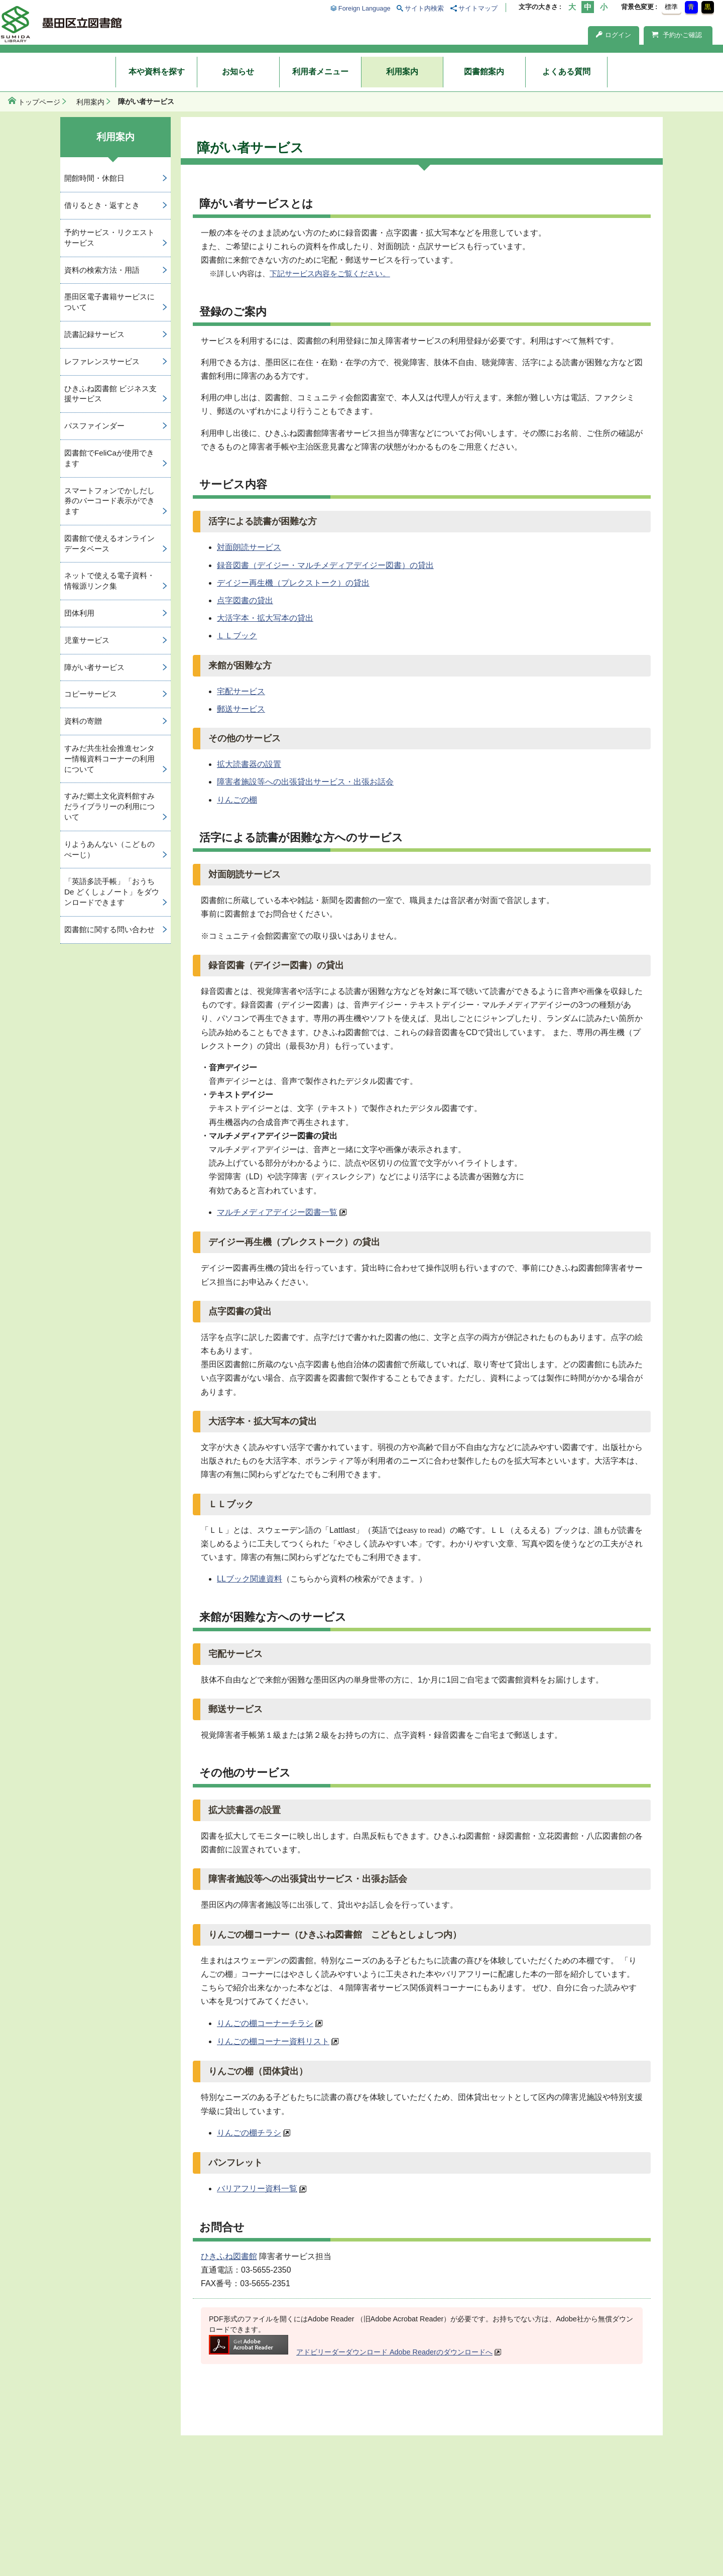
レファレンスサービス (102, 361)
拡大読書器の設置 (249, 764)
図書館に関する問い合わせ (109, 929)
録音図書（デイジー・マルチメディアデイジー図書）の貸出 (325, 565)
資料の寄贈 (83, 721)
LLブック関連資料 (249, 1579)
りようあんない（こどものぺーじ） (109, 849)
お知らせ (238, 71)
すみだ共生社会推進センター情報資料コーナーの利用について (109, 758)
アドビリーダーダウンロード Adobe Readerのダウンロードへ (351, 2352)
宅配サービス (241, 691)
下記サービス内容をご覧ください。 (330, 273)
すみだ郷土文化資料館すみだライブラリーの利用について (109, 806)
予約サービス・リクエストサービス (109, 237)
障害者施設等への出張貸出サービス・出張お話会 (305, 781)
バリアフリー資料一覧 (257, 2188)
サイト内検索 (424, 8)
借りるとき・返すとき (102, 205)
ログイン (613, 35)
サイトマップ (478, 8)
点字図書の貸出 (245, 600)
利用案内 (402, 71)
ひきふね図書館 (229, 2256)
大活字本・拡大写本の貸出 (265, 618)
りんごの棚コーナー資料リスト (273, 2041)
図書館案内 (484, 71)
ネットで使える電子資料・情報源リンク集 (109, 580)
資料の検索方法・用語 (102, 270)
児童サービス (86, 640)
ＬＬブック (237, 635)
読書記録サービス (94, 334)
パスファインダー (94, 425)
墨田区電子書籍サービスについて (109, 301)
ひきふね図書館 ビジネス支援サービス (110, 393)
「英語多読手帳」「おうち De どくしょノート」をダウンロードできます (111, 892)
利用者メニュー (320, 71)
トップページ (39, 102)
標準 (671, 7)
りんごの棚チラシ (249, 2133)
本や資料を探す (157, 71)
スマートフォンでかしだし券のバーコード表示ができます (109, 501)
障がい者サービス (94, 667)
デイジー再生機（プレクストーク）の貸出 (293, 583)
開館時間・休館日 (94, 178)
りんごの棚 (237, 800)
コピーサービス (90, 694)
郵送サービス (241, 709)
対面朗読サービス (249, 547)
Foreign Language (364, 8)
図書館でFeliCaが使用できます (109, 458)
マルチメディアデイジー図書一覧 (277, 1212)
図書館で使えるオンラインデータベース (109, 543)
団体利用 (79, 613)
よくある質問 (566, 71)
